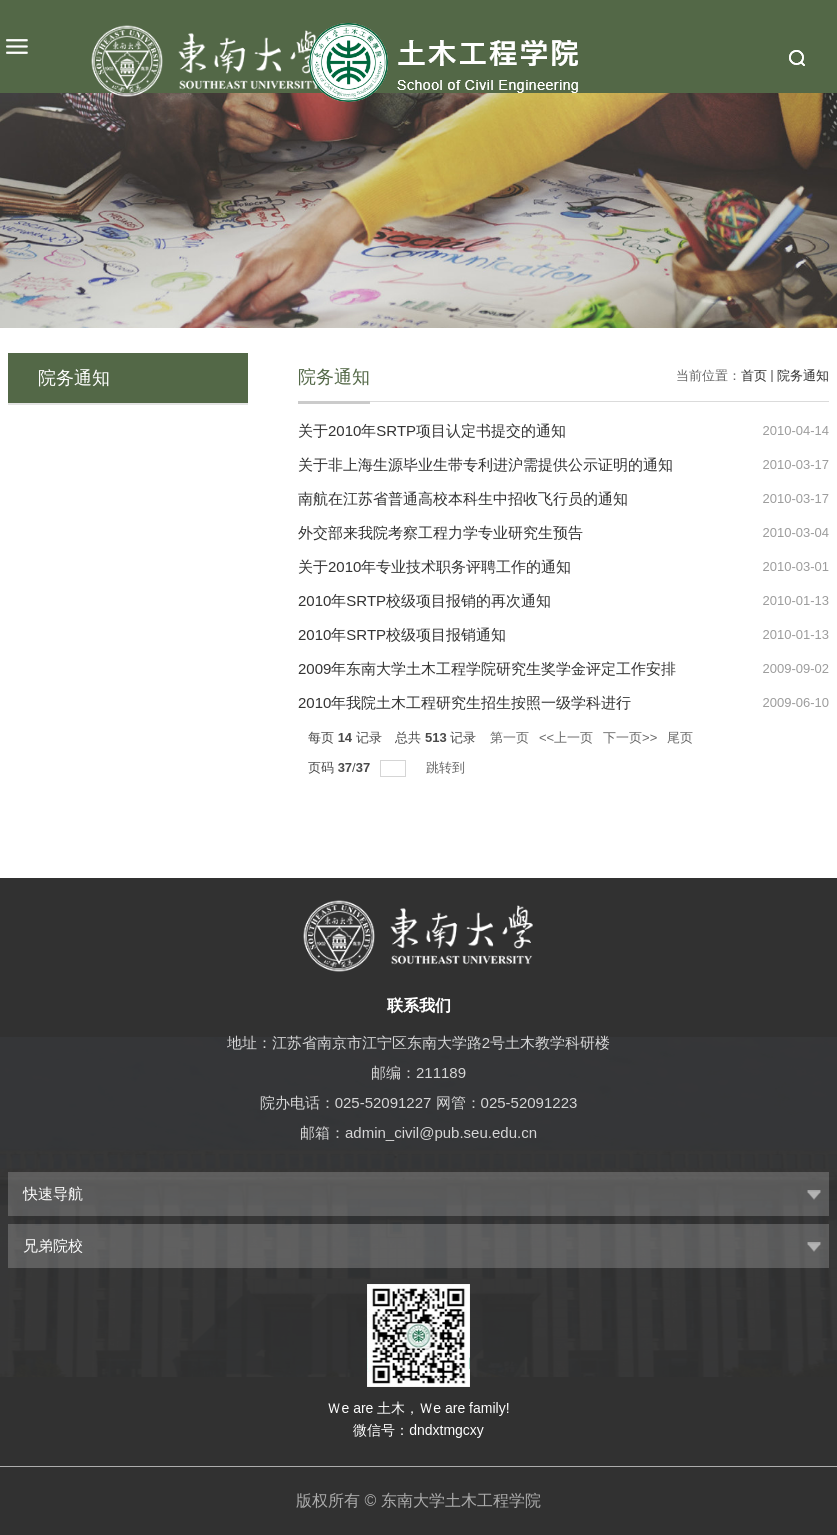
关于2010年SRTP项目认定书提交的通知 (432, 430)
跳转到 (447, 767)
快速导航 (53, 1193)
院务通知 (803, 375)
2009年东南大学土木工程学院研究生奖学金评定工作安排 (487, 668)
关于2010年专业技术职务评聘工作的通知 (434, 566)
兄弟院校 (53, 1245)
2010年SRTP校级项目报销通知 (402, 634)
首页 (754, 375)
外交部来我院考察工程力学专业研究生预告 (440, 532)
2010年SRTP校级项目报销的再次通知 (424, 600)
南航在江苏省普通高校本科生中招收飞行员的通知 (463, 498)
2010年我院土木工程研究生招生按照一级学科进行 (464, 702)
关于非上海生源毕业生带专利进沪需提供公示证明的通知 (485, 464)
